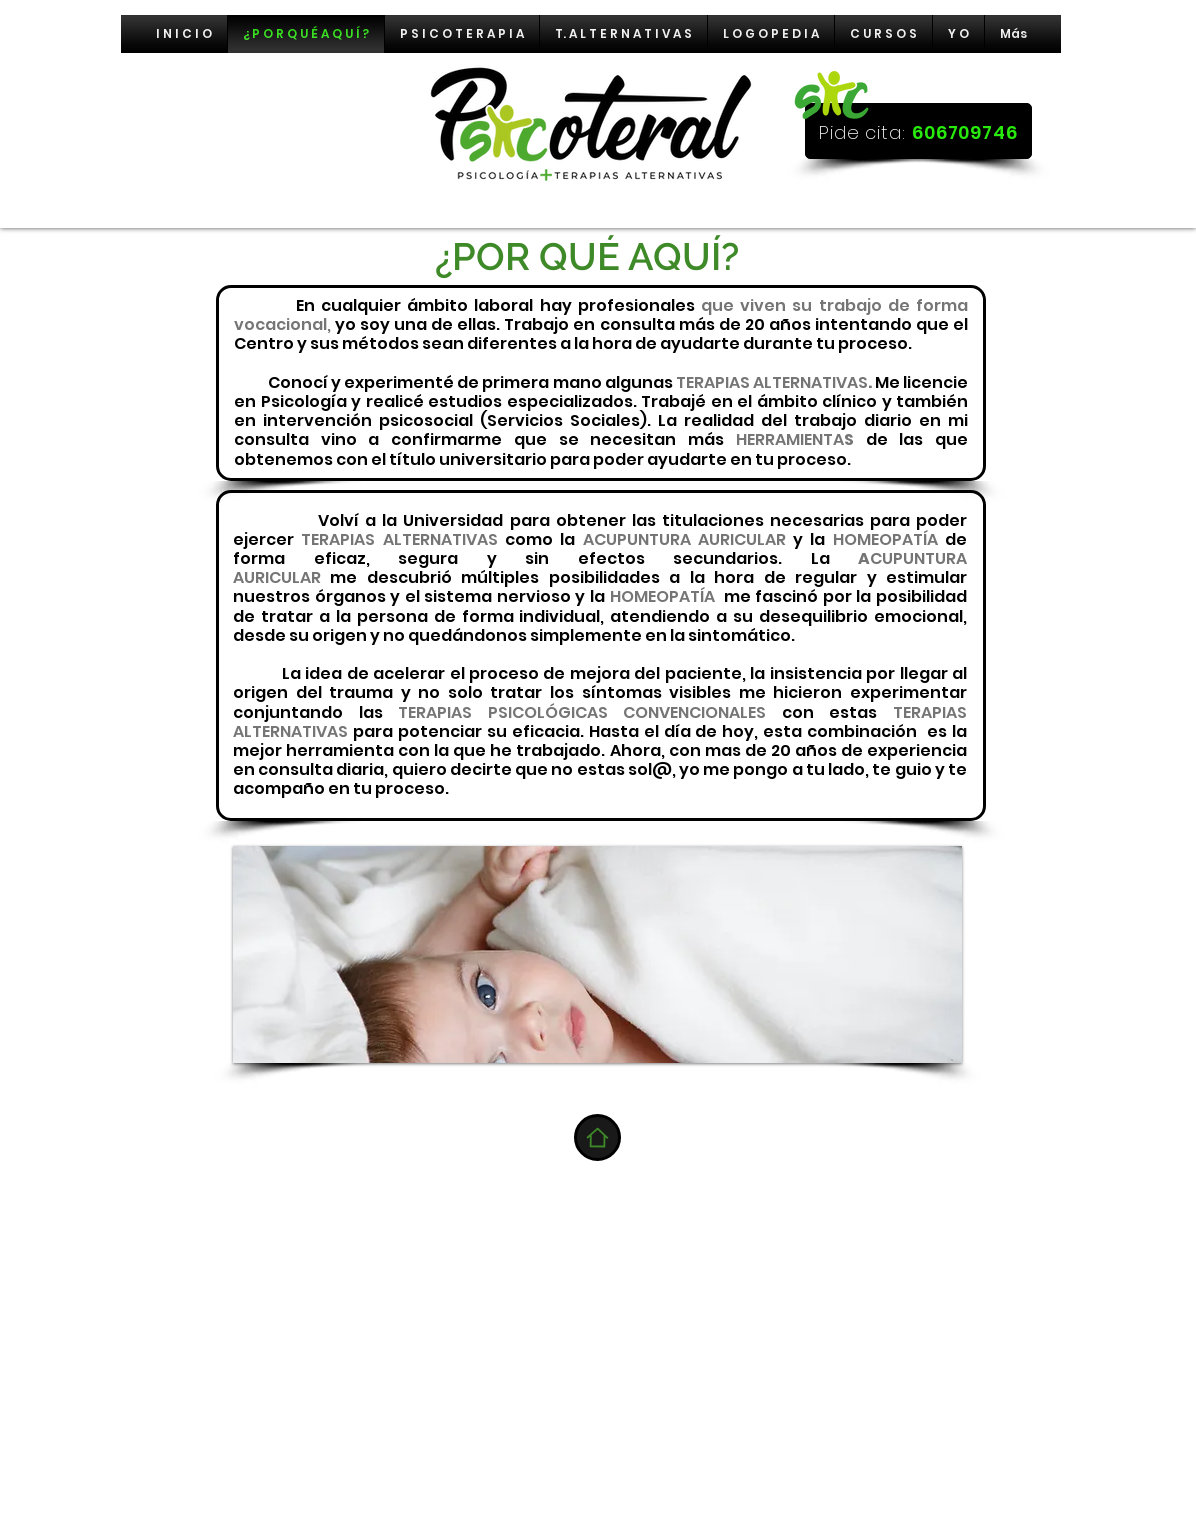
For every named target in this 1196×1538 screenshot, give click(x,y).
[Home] (597, 1137)
